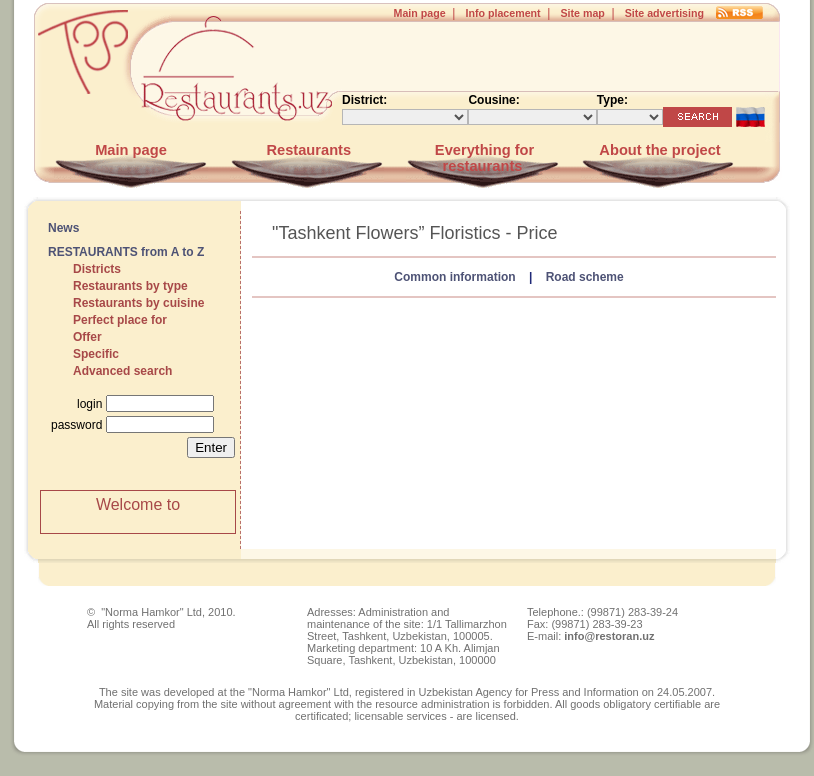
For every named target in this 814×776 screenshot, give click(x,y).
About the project (658, 150)
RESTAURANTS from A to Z (126, 252)
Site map (582, 13)
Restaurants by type (130, 286)
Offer (87, 337)
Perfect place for (120, 320)
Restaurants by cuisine (138, 303)
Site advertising (664, 13)
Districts (97, 269)
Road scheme (585, 277)
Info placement (502, 13)
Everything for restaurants (482, 158)
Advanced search (122, 371)
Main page (420, 13)
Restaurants (306, 150)
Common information (454, 277)
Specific (96, 354)
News (63, 228)
